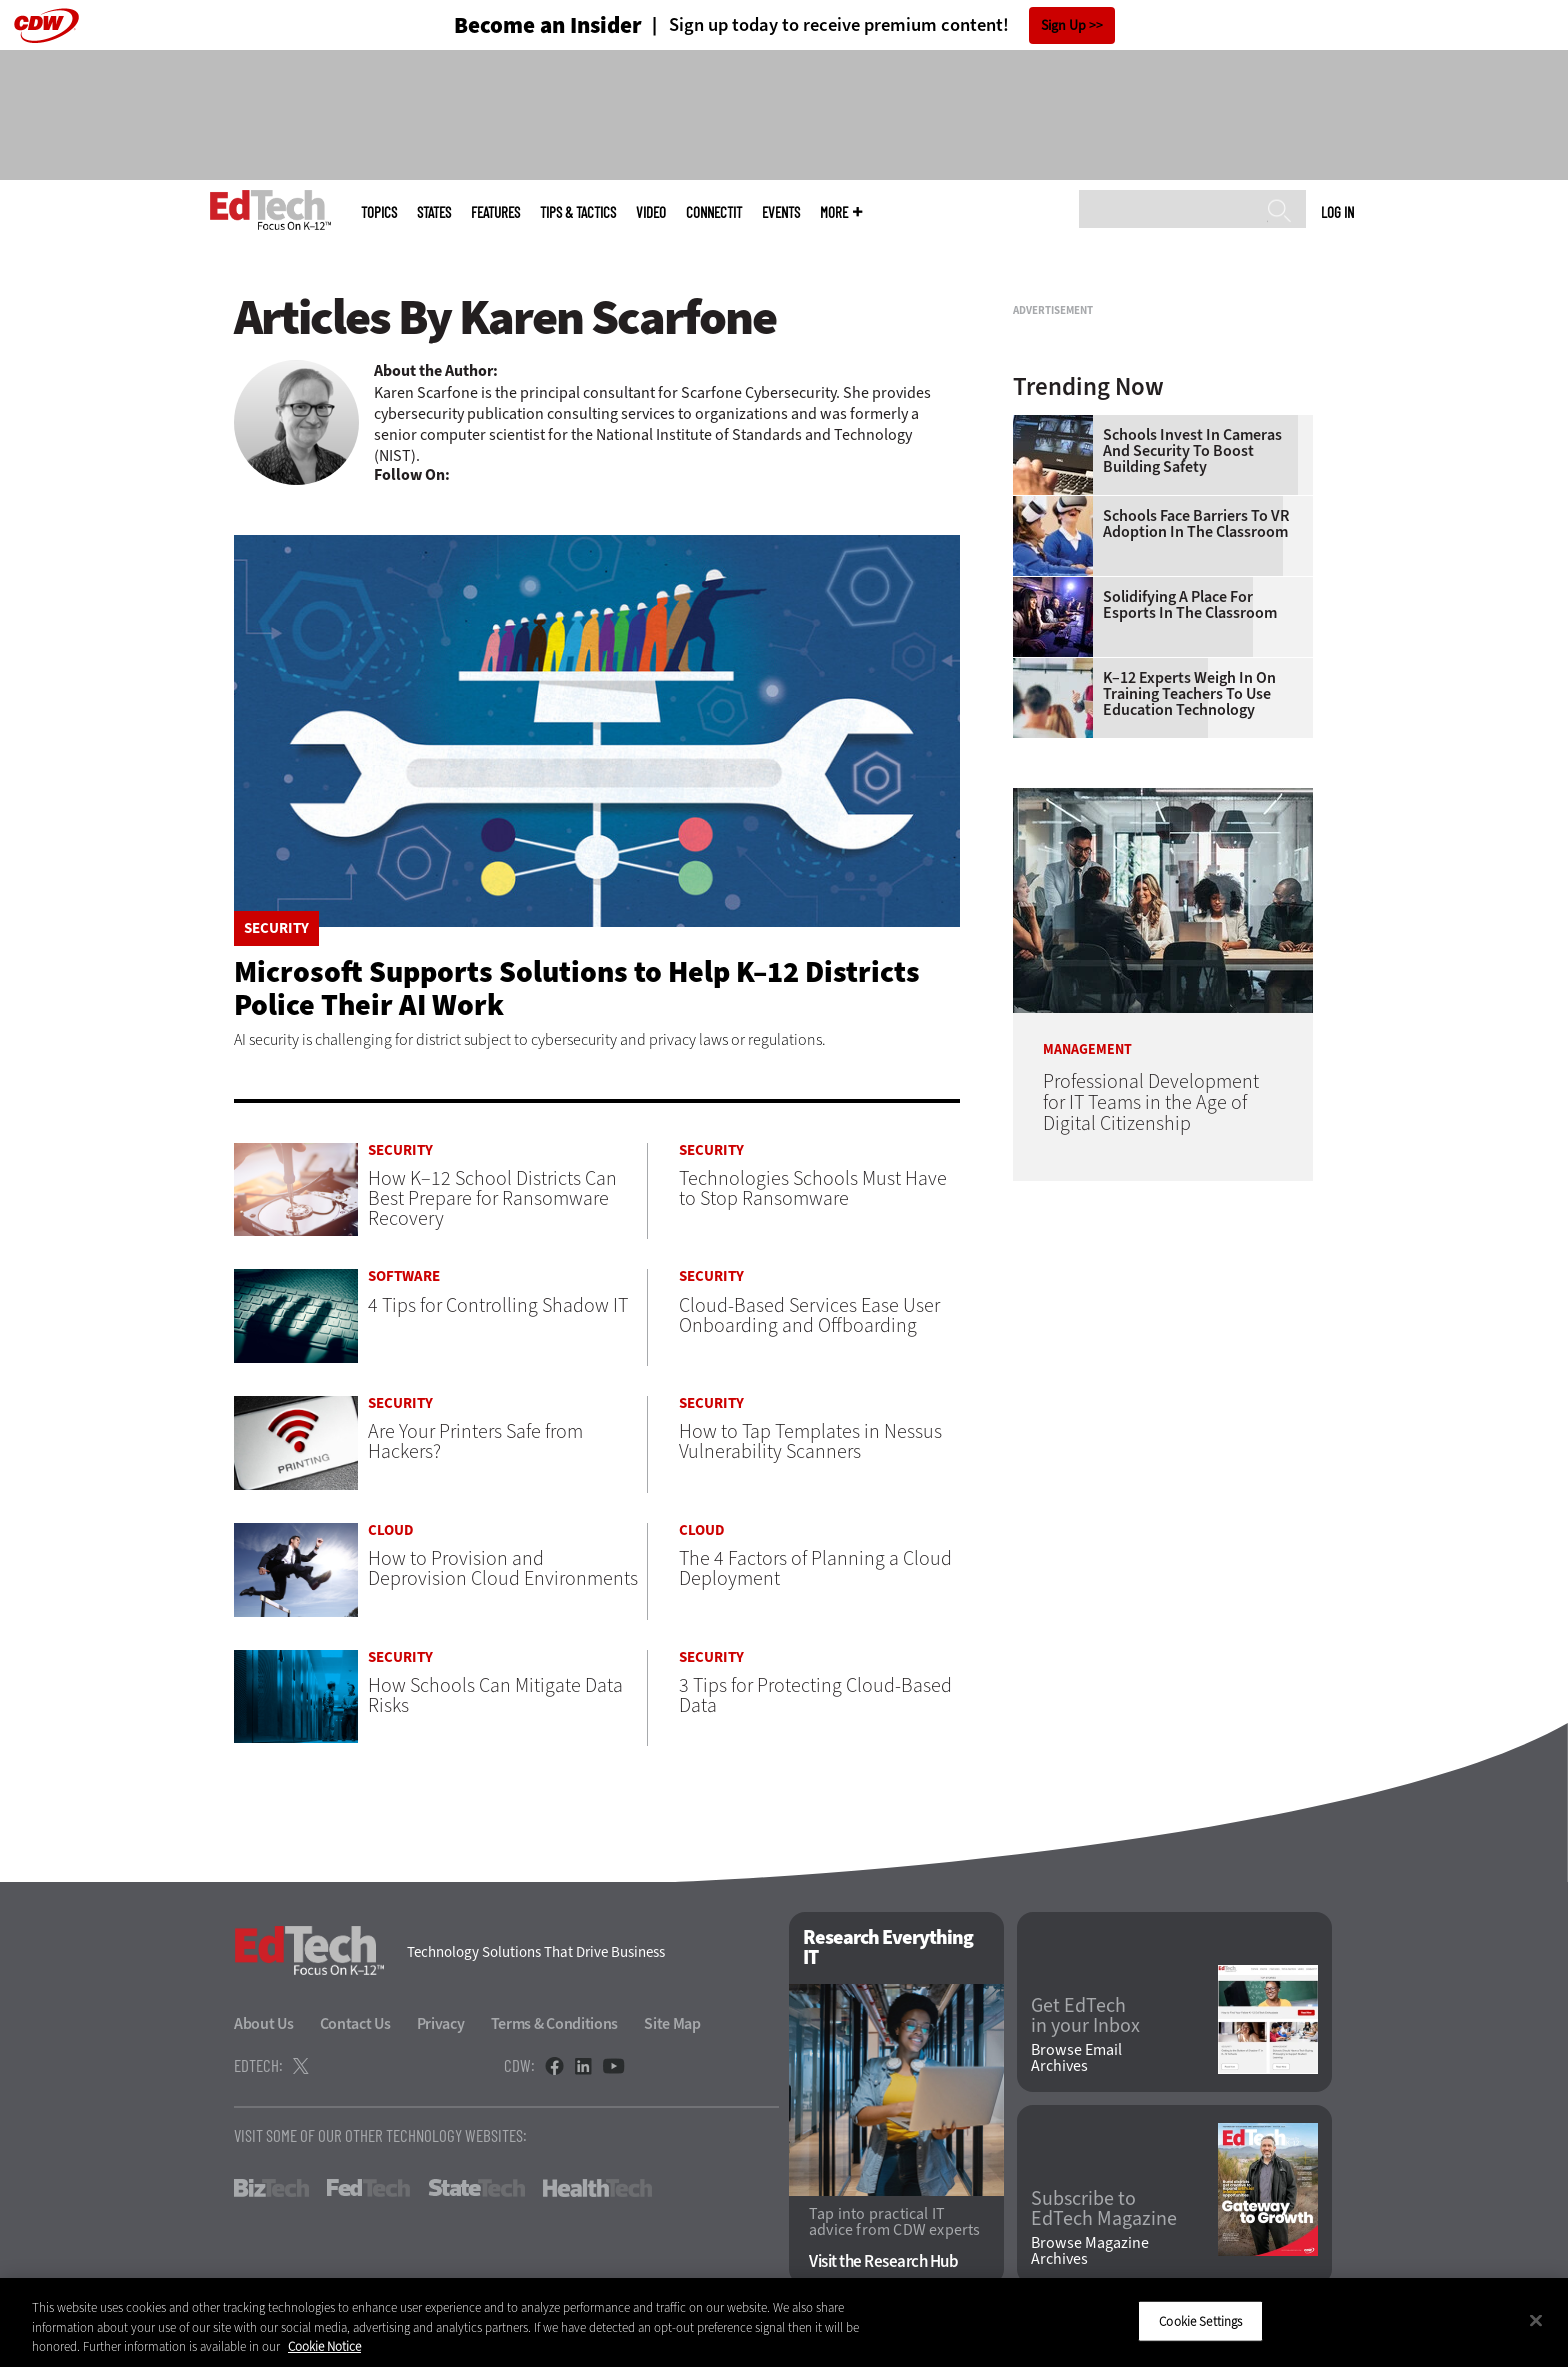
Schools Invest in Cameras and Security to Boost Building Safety (1192, 701)
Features (495, 212)
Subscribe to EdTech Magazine (1104, 2209)
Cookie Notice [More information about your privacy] (324, 2346)
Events (781, 212)
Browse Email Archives (1076, 2058)
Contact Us (355, 2023)
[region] (784, 2322)
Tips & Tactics (578, 212)
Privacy (441, 2023)
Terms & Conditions (555, 2023)
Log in (1337, 212)
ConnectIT (714, 212)
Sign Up (1063, 25)
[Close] (1536, 2320)
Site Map (672, 2023)
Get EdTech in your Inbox (1085, 2016)
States (434, 212)
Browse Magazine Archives (1090, 2251)
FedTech (368, 2188)
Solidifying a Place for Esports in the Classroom (1190, 855)
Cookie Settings (1200, 2320)
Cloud (391, 1530)
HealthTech (597, 2188)
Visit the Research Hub (883, 2261)
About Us (264, 2023)
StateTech (476, 2188)
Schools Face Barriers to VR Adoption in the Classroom (1196, 774)
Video (651, 212)
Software (404, 1276)
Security (276, 928)
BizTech (271, 2188)
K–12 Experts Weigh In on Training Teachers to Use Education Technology (1189, 944)
